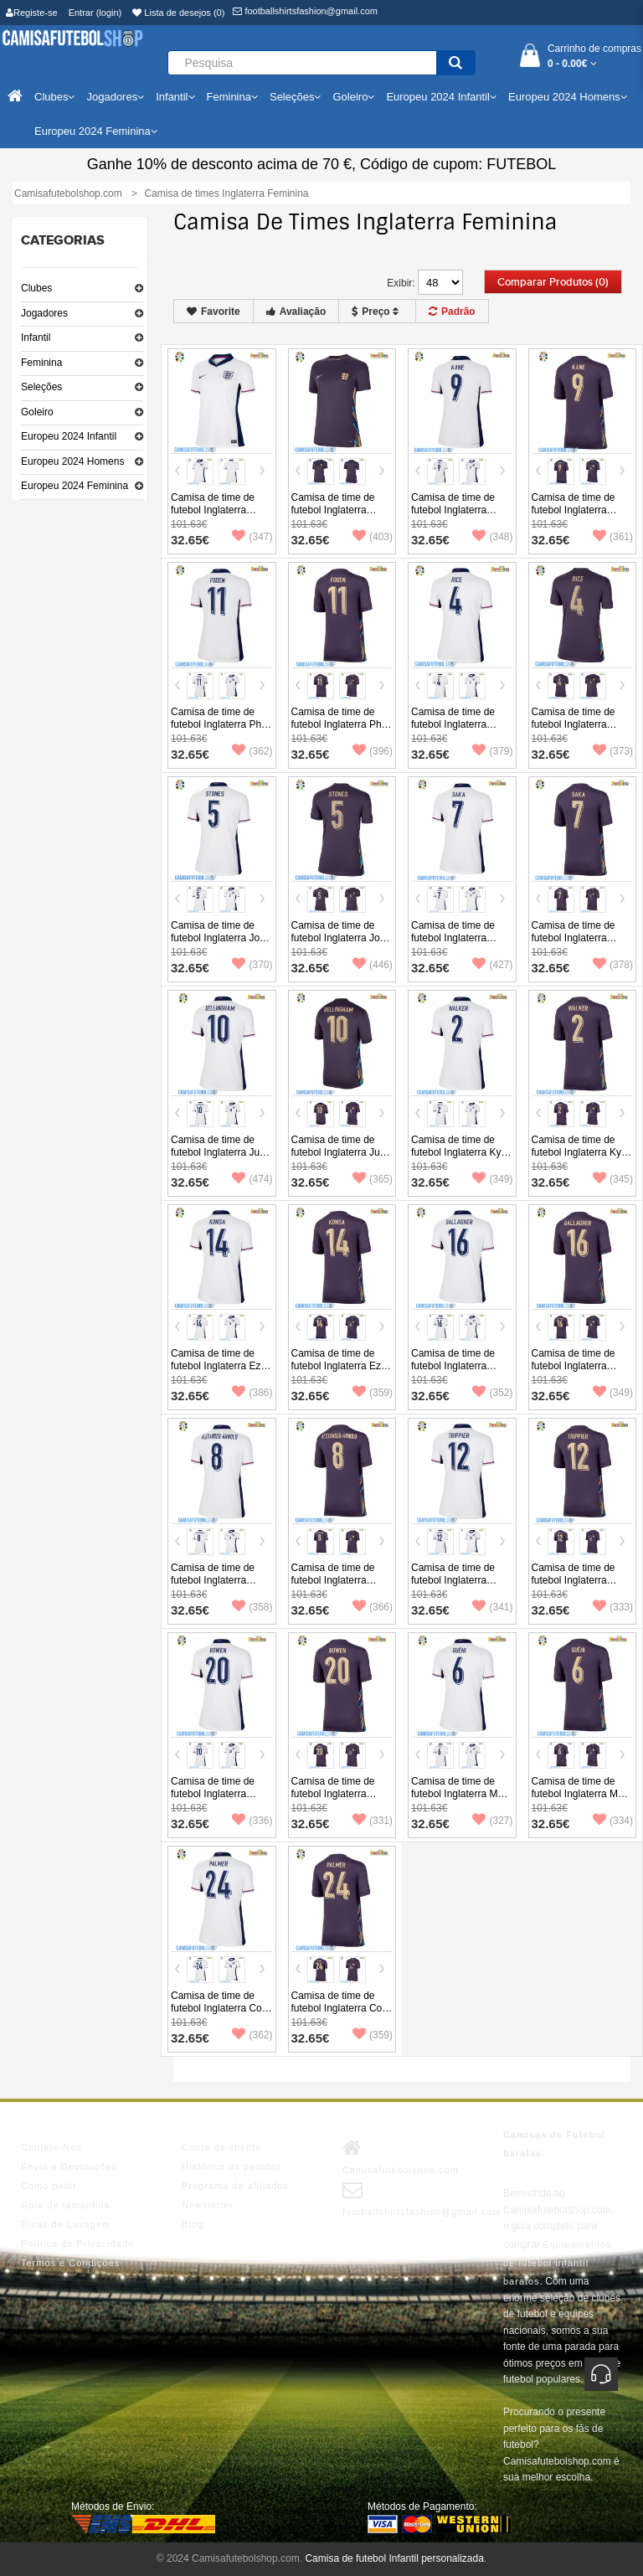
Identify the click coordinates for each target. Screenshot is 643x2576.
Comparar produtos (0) (553, 282)
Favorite (213, 311)
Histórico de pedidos (232, 2166)
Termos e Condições (70, 2263)
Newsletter (208, 2205)
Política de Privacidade (77, 2244)
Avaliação (296, 311)
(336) (252, 1820)
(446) (372, 964)
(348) (492, 537)
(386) (252, 1392)
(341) (492, 1607)
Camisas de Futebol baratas (554, 2144)
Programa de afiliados (235, 2186)
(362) (252, 751)
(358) (252, 1607)
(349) (492, 1179)
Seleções (41, 387)
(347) (252, 537)
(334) (613, 1820)
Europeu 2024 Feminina (74, 486)
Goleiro (37, 412)
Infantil (35, 337)
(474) (252, 1179)
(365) (372, 1179)
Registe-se (32, 13)
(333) (613, 1607)
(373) (613, 751)
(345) (613, 1179)
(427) (492, 964)
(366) (372, 1607)
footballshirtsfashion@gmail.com (305, 11)
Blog (192, 2224)
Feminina (41, 362)
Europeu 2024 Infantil (68, 436)
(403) (372, 537)
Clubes (36, 288)
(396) (372, 751)
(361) (613, 537)
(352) (492, 1392)
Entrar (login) (95, 13)
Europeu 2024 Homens (72, 461)
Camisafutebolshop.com (400, 2156)
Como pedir (49, 2186)
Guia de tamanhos (65, 2205)
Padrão (452, 311)
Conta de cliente (222, 2147)
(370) (252, 964)
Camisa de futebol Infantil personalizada (394, 2558)
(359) (372, 1392)
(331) (372, 1820)
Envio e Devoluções (69, 2166)
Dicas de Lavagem (66, 2224)
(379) (492, 751)
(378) (613, 964)
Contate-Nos (51, 2147)
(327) (492, 1820)
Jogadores (44, 313)
